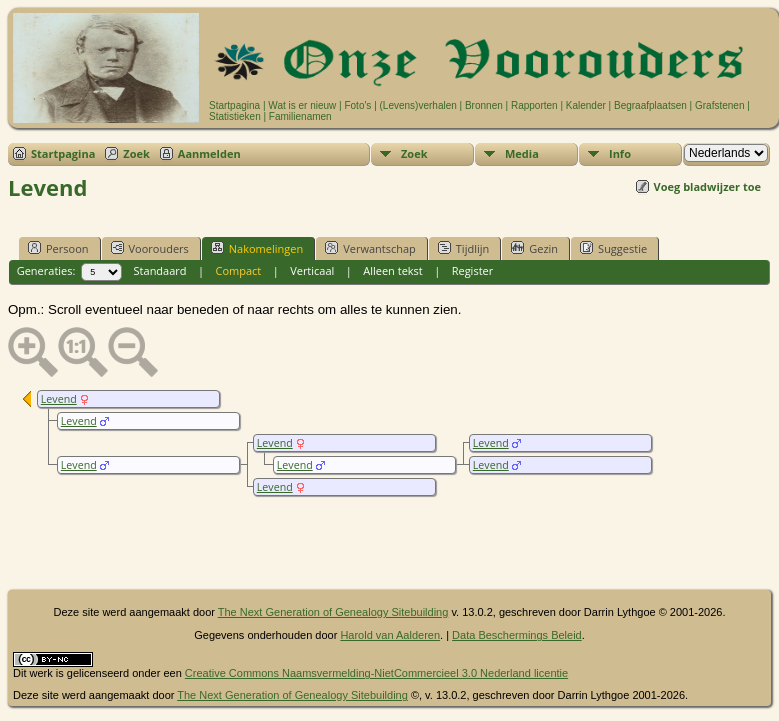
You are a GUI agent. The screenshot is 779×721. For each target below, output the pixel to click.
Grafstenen (719, 105)
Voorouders (150, 248)
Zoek (136, 153)
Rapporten (534, 105)
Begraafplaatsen (650, 105)
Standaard (160, 270)
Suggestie (613, 248)
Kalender (586, 105)
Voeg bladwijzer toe (707, 186)
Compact (238, 270)
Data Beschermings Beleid (517, 635)
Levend (59, 399)
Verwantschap (370, 248)
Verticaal (312, 270)
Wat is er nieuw (302, 105)
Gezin (534, 248)
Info (620, 153)
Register (473, 270)
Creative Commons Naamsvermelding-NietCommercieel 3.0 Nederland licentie (376, 673)
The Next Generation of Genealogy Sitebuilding (333, 612)
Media (522, 153)
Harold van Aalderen (390, 635)
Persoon (58, 248)
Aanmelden (209, 153)
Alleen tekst (393, 270)
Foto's (357, 105)
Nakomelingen (257, 248)
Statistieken (235, 116)
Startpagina (234, 105)
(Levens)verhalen (418, 105)
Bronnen (484, 105)
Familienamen (300, 116)
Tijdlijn (463, 248)
